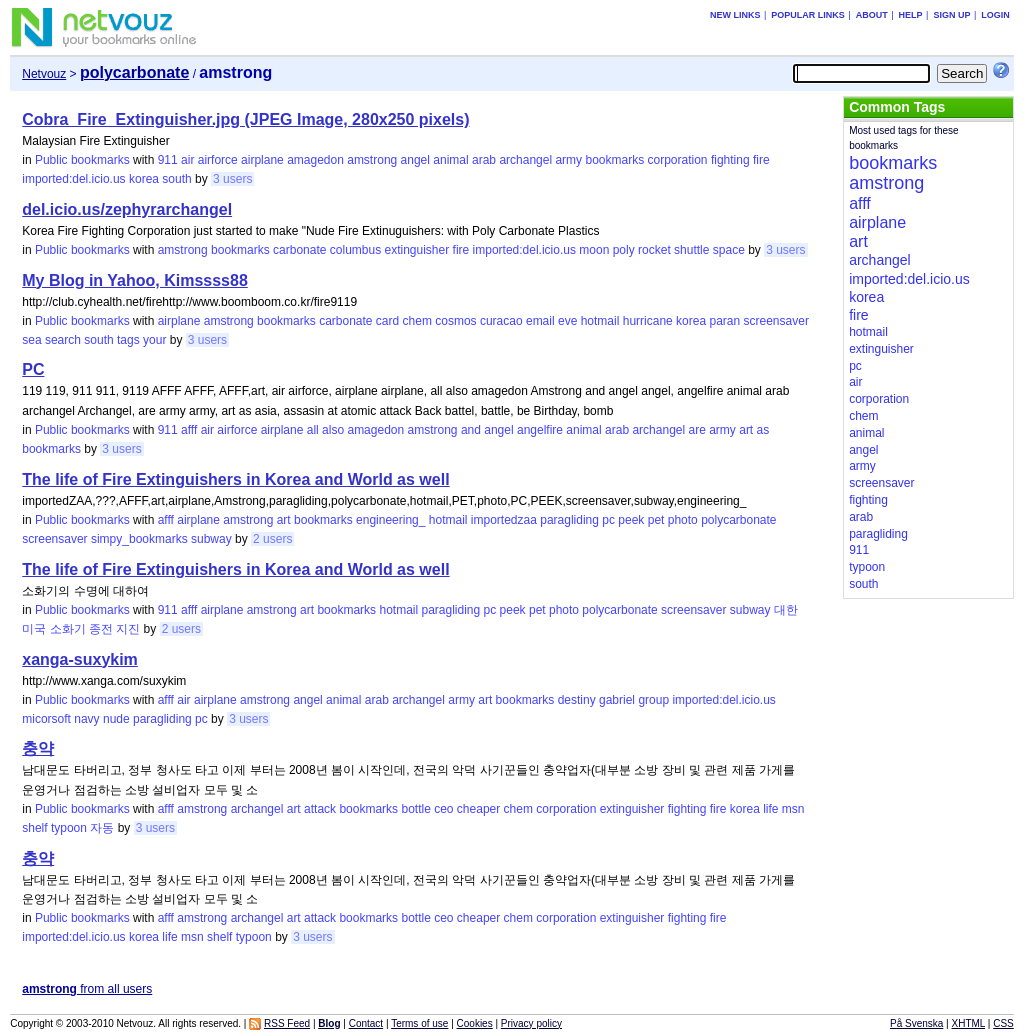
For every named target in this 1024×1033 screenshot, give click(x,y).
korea (144, 179)
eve (567, 321)
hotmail (600, 321)
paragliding (569, 520)
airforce (218, 160)
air (187, 160)
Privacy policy (531, 1023)
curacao (501, 321)
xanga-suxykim (80, 659)
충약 (38, 748)
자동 (102, 828)
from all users (87, 989)
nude (116, 719)
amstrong (372, 160)
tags (128, 340)
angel (415, 160)
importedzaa (504, 520)
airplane (262, 160)
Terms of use (419, 1023)
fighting (730, 160)
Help (911, 15)
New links (735, 15)
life (770, 809)
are (697, 430)
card (387, 321)
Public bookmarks (82, 160)
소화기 (68, 629)
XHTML (969, 1023)
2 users (272, 539)
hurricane (648, 321)
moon (594, 250)
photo (683, 520)
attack (320, 809)
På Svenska (916, 1023)
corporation (677, 160)
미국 (34, 629)
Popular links (808, 15)
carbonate (299, 250)
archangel (525, 160)
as (763, 430)
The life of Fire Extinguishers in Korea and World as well (235, 479)
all (313, 430)
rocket (654, 250)
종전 (101, 629)
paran (724, 321)
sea (31, 340)
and (471, 430)
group (653, 700)
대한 (786, 610)
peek (631, 520)
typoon (69, 828)
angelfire (540, 430)
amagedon (315, 160)
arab (484, 160)
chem (417, 321)
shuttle (691, 250)
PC (33, 369)
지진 (128, 629)
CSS (1003, 1023)
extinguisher (417, 250)
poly (624, 250)
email (540, 321)
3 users (232, 179)
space (729, 250)
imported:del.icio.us (73, 179)
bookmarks (614, 160)
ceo (443, 809)
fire (761, 160)
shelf (34, 828)
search (63, 340)
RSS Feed (287, 1023)
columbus (355, 250)
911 (168, 160)
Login (995, 15)
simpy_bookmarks (139, 539)
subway (211, 539)
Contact (366, 1023)
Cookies (475, 1023)
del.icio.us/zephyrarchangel (127, 209)
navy (86, 719)
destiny (577, 700)
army (568, 160)
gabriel (617, 700)
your (154, 340)
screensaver (776, 321)
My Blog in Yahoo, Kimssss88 (135, 280)
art (746, 430)
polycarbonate (738, 520)
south (176, 179)
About (872, 15)
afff (189, 430)
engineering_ (390, 520)
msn (793, 809)
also (333, 430)
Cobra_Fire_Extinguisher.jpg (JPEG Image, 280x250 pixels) (245, 119)
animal (450, 160)
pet (656, 520)
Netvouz (44, 74)
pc (608, 520)
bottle (415, 809)
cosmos (455, 321)
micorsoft (46, 719)
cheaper (478, 809)
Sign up (951, 15)
